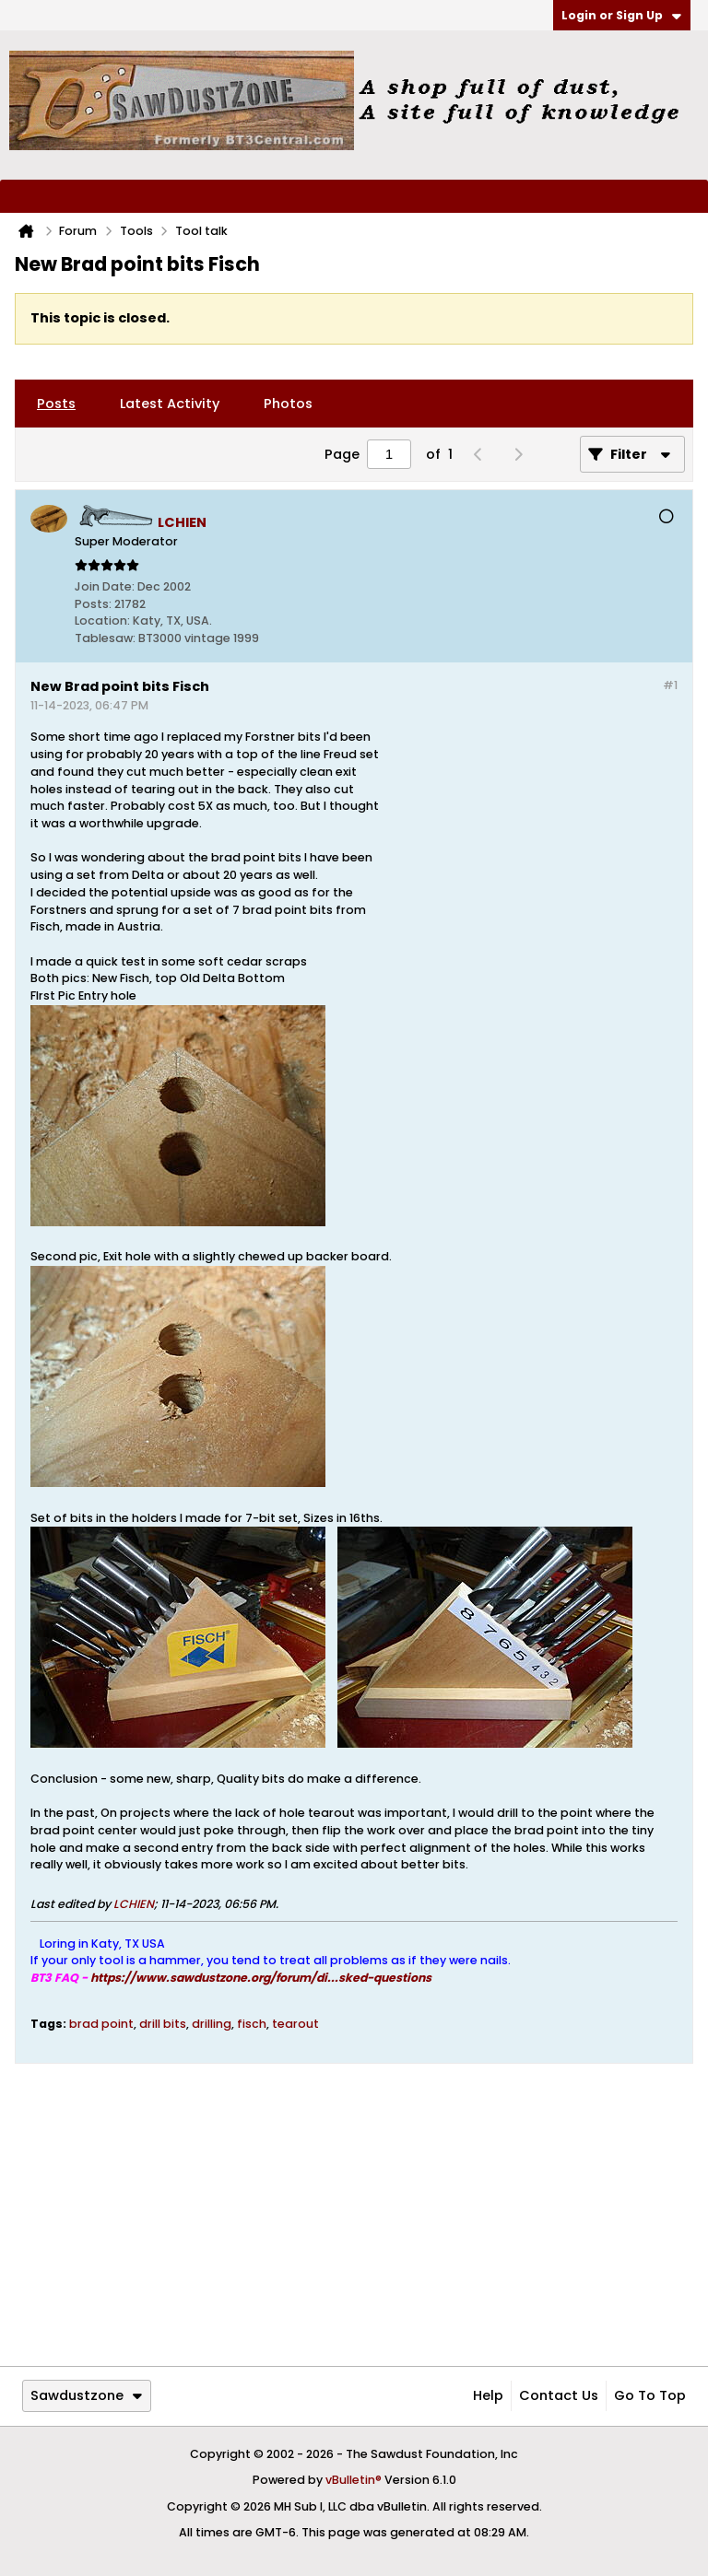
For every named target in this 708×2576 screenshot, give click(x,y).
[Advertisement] (530, 876)
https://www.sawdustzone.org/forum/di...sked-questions (260, 1977)
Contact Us (558, 2395)
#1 (670, 685)
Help (488, 2395)
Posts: (93, 604)
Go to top (650, 2395)
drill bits (162, 2024)
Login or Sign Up (621, 15)
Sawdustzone (86, 2395)
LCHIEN (133, 1904)
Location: (102, 620)
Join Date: (105, 586)
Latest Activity (169, 403)
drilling (211, 2024)
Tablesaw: (105, 638)
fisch (251, 2024)
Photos (288, 403)
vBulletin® (353, 2480)
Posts (56, 403)
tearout (295, 2024)
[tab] (56, 403)
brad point (101, 2024)
